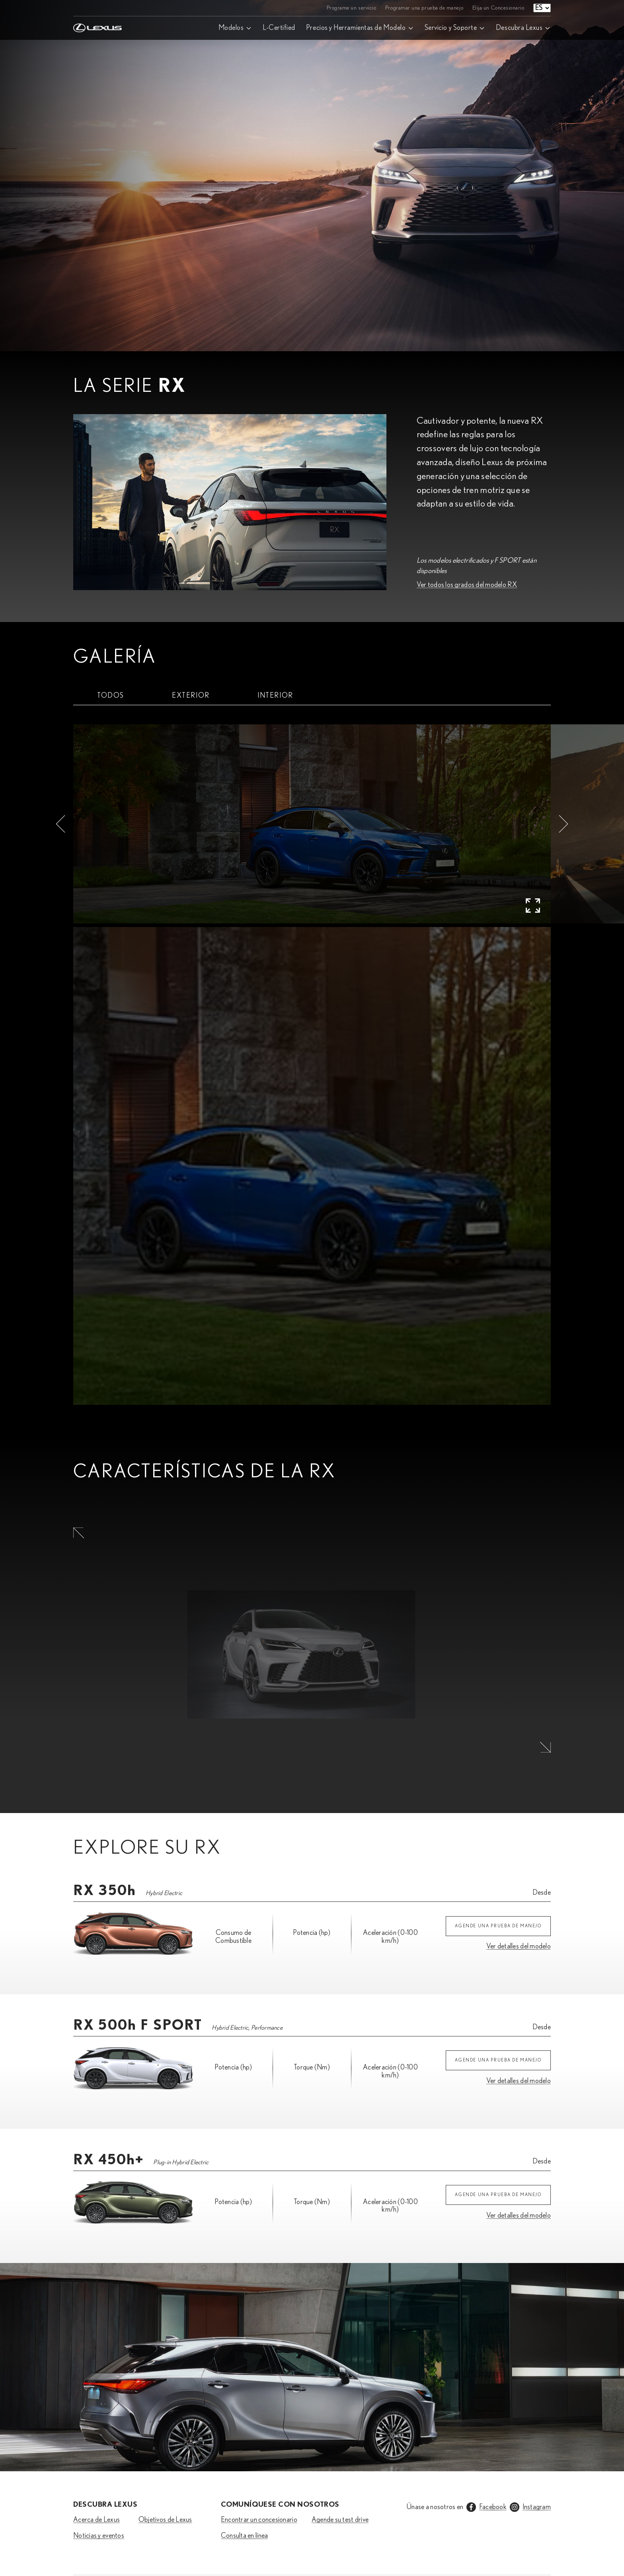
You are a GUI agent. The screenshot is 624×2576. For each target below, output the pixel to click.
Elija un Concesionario (498, 8)
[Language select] (542, 8)
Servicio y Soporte (451, 27)
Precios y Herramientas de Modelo (356, 27)
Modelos (231, 27)
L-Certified (279, 27)
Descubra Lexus (519, 27)
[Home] (97, 8)
